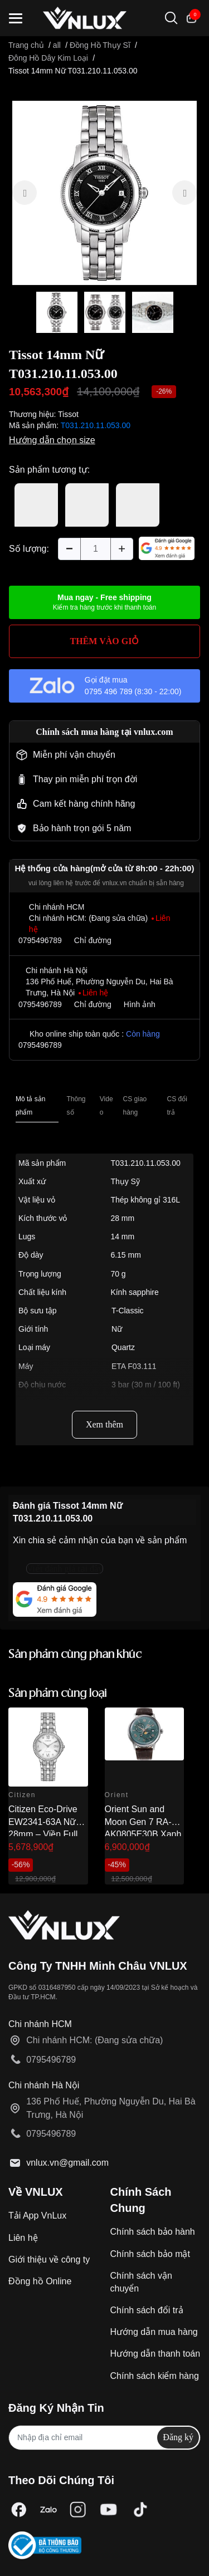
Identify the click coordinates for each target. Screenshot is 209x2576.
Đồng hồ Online (39, 2281)
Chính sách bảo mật (150, 2254)
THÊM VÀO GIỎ (104, 641)
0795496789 (40, 940)
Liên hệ (23, 2238)
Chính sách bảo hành (152, 2231)
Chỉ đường (92, 940)
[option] (104, 193)
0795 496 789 (109, 691)
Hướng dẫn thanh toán (155, 2353)
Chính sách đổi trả (146, 2310)
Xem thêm (104, 1424)
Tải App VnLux (37, 2215)
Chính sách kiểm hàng (154, 2376)
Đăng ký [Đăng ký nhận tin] (178, 2437)
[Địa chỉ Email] (104, 2437)
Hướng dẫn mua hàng (154, 2332)
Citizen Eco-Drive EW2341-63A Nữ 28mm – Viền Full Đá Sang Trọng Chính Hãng (42, 1834)
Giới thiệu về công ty (49, 2259)
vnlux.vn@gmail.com (67, 2162)
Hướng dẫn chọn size (52, 440)
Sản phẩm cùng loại (57, 1694)
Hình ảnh (139, 1004)
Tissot (68, 414)
